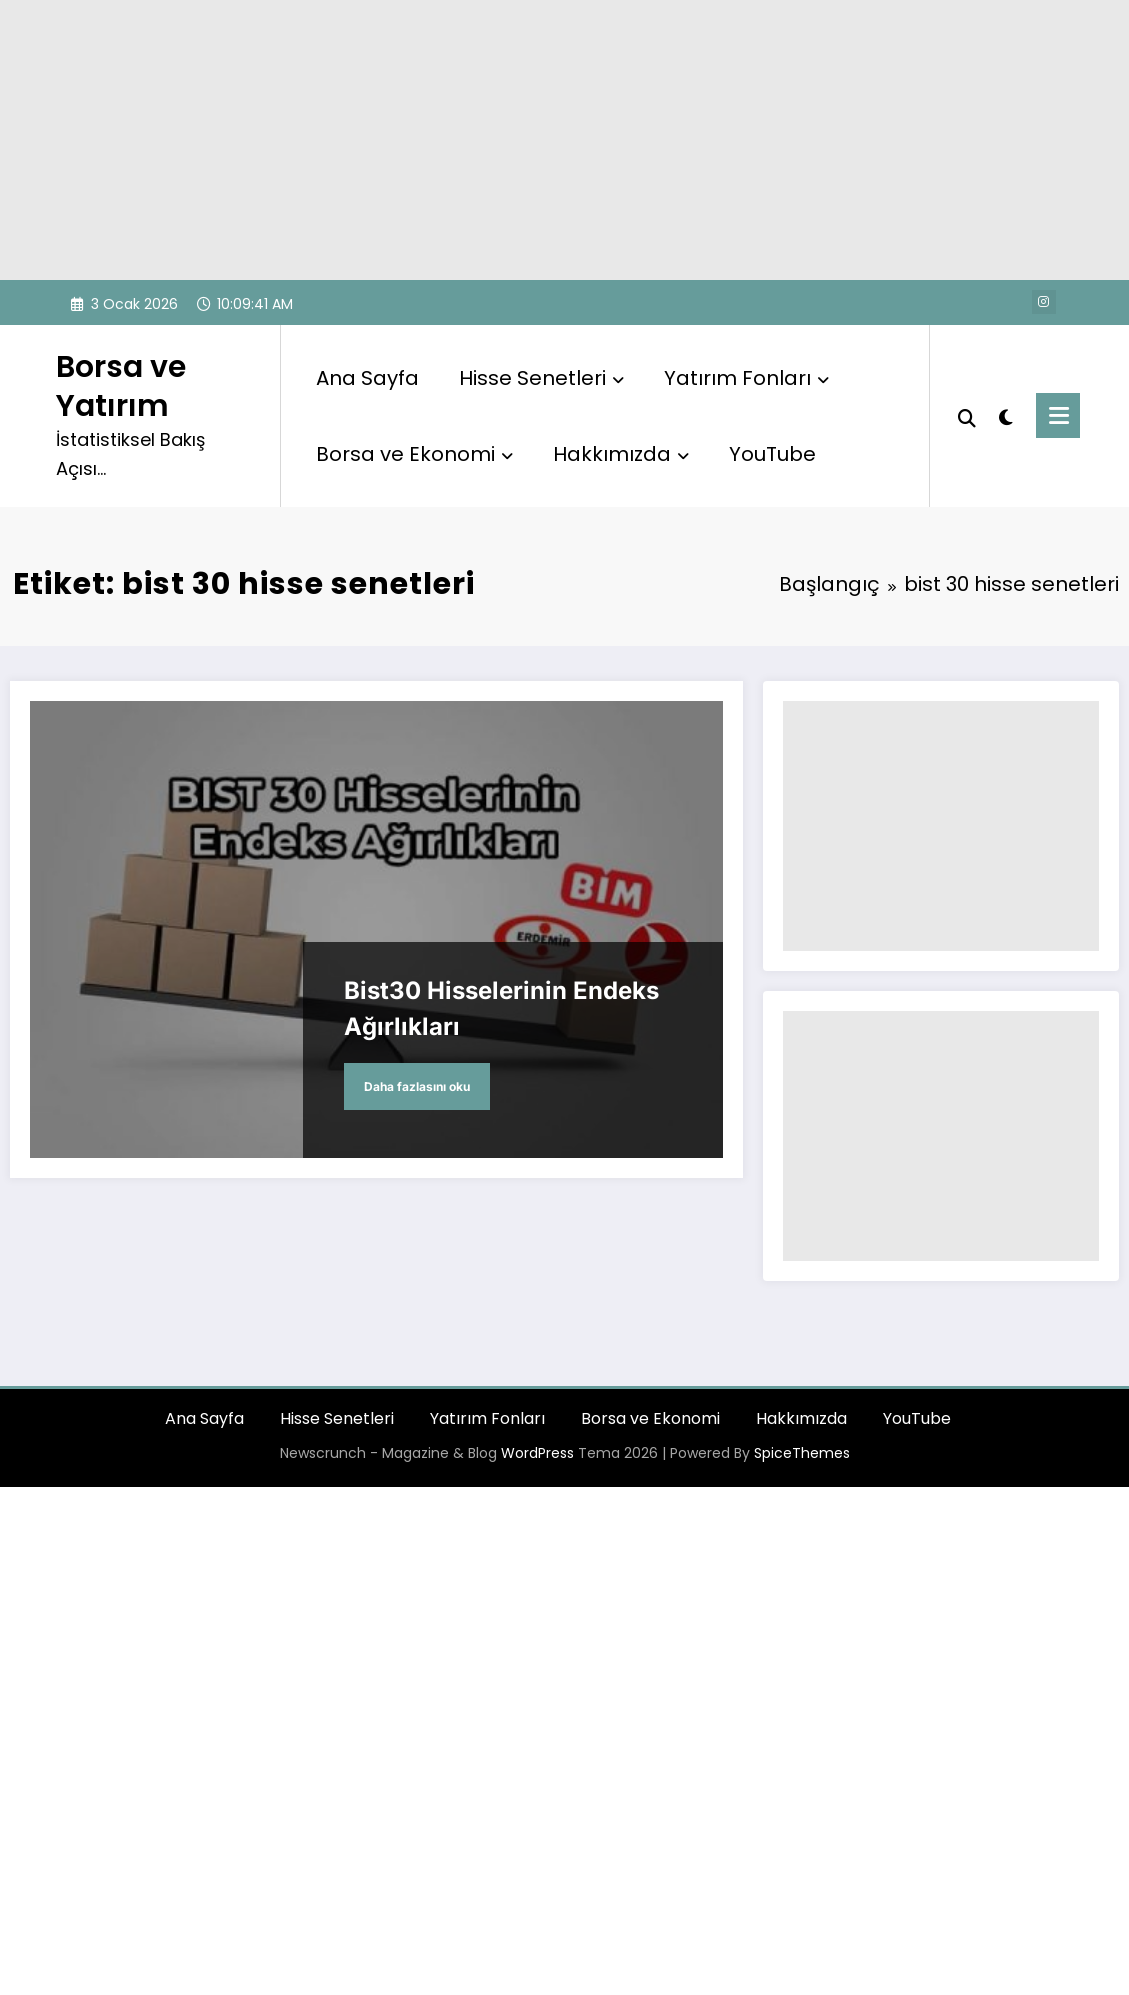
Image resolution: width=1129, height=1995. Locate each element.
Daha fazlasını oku (417, 1086)
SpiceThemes (802, 1453)
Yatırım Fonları (746, 378)
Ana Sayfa (367, 378)
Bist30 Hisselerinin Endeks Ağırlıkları (501, 1008)
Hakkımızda (621, 454)
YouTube (772, 454)
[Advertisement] (564, 140)
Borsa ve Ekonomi (414, 454)
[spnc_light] (1006, 415)
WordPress (537, 1453)
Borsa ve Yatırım (121, 386)
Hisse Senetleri (541, 378)
